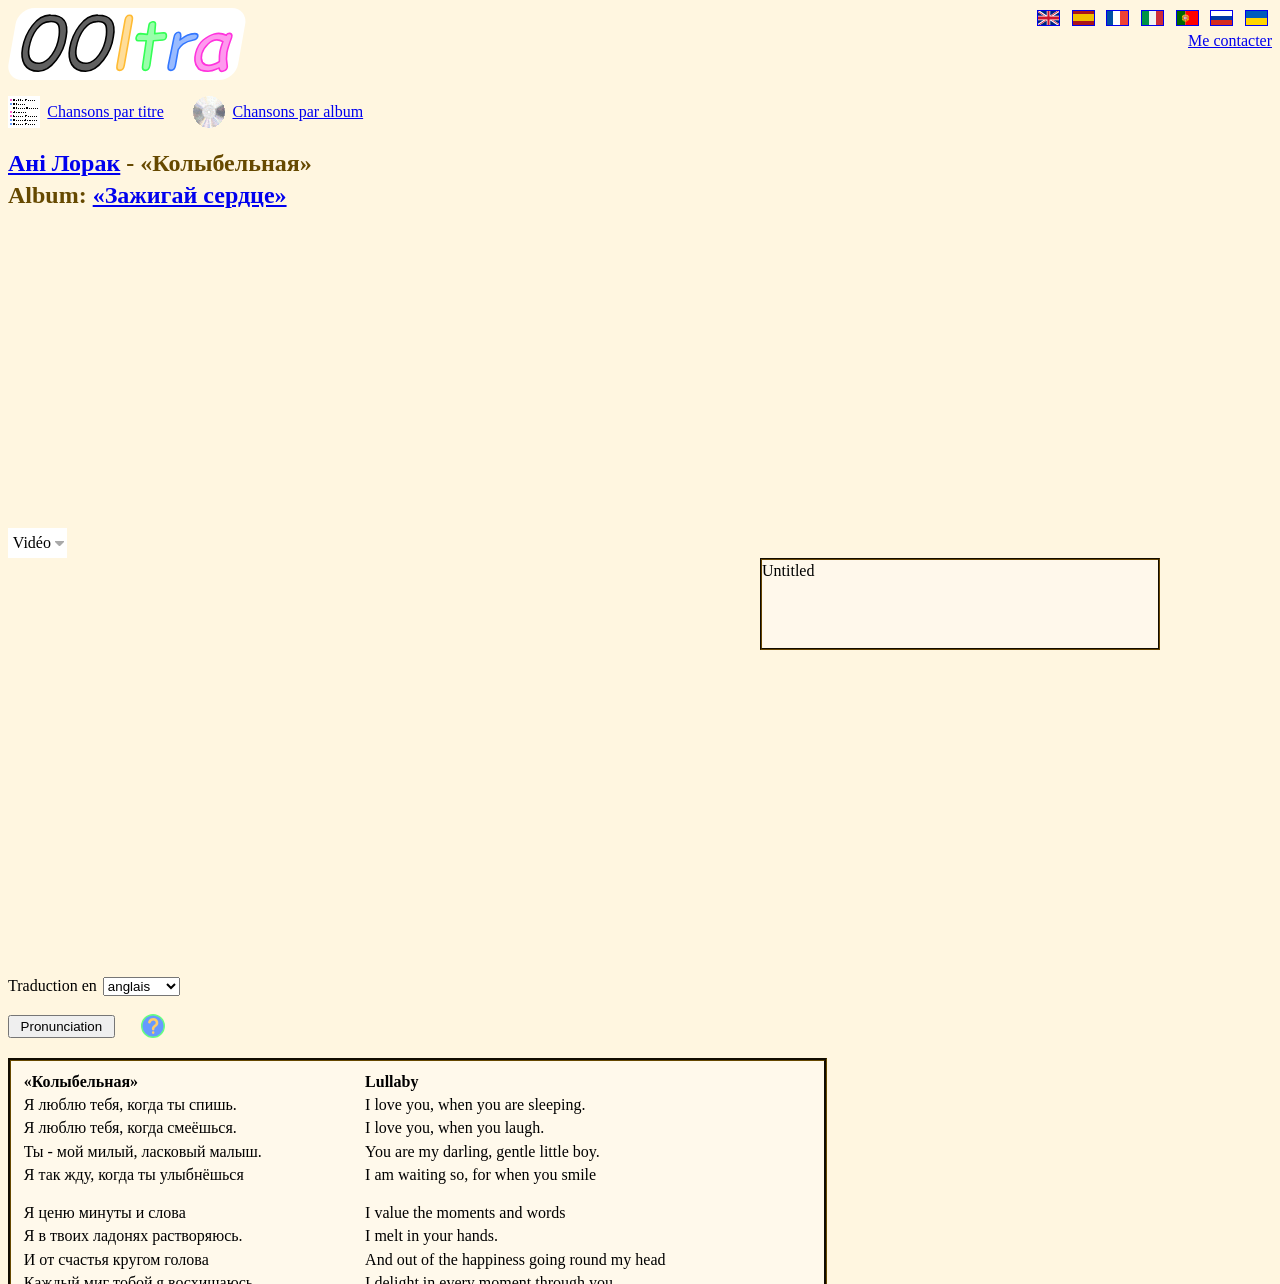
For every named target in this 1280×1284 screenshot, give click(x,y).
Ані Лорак (64, 163)
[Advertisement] (608, 372)
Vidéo (32, 542)
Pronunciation (62, 1026)
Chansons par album (297, 111)
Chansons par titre (105, 111)
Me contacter (1230, 40)
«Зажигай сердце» (190, 195)
